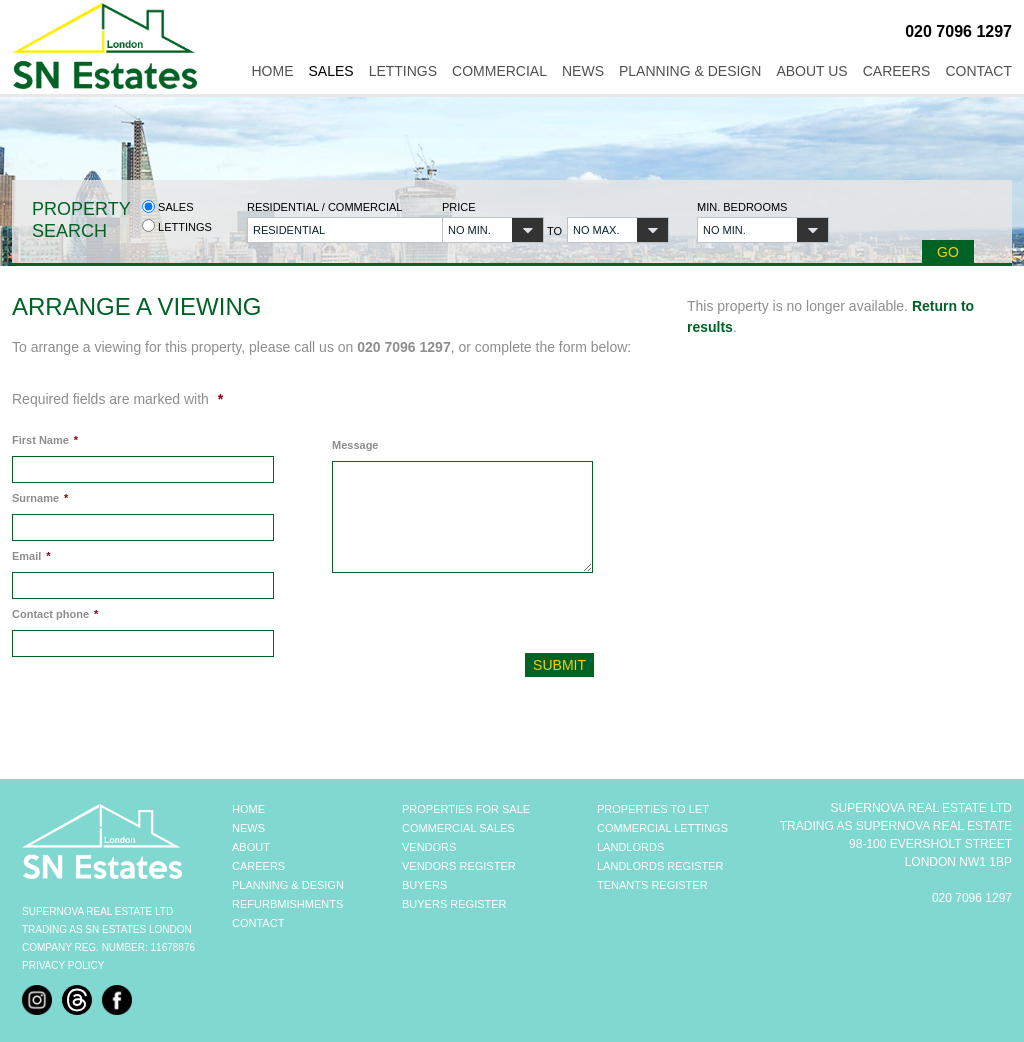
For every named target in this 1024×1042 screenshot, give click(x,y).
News (583, 71)
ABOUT (251, 847)
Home (272, 71)
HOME (248, 809)
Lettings (403, 71)
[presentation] (466, 618)
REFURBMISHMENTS (287, 904)
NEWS (248, 828)
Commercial (499, 71)
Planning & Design (690, 71)
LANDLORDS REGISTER (660, 866)
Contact (978, 71)
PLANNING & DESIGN (288, 885)
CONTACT (258, 923)
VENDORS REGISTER (459, 866)
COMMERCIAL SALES (458, 828)
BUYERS (424, 885)
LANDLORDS (630, 847)
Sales (330, 71)
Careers (897, 71)
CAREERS (258, 866)
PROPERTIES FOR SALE (466, 809)
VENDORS (429, 847)
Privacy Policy (63, 965)
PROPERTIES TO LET (653, 809)
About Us (811, 71)
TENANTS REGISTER (652, 885)
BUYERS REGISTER (454, 904)
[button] (333, 230)
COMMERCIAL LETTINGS (662, 828)
